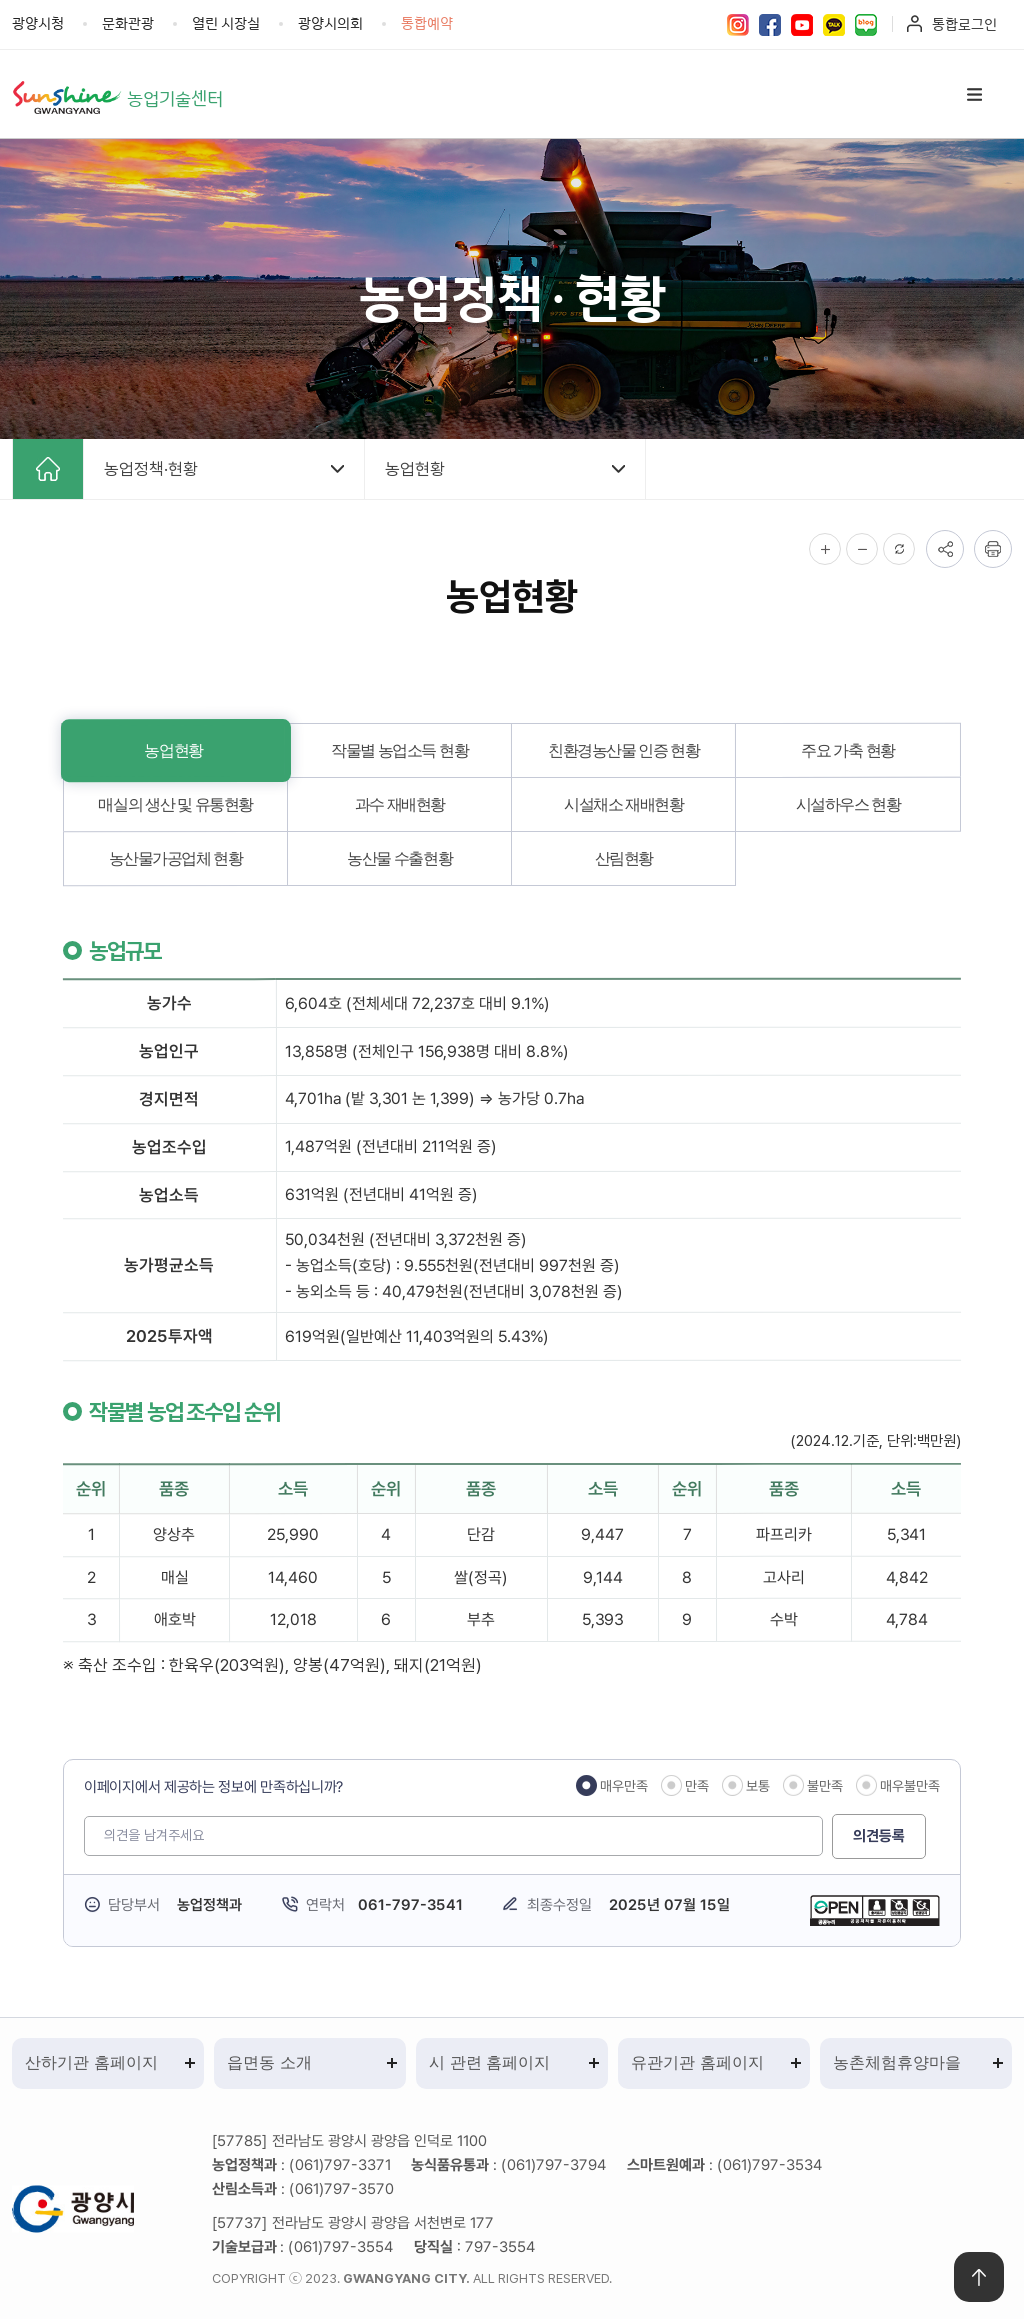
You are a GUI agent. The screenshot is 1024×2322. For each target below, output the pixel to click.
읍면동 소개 (269, 2064)
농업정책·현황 (151, 470)
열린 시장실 (226, 22)
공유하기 (945, 550)
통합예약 (427, 22)
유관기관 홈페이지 (697, 2064)
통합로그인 (964, 23)
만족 (697, 1787)
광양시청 (38, 22)
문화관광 (128, 22)
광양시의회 (330, 22)
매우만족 (624, 1787)
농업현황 (415, 470)
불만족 (825, 1787)
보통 (758, 1787)
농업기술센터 (178, 97)
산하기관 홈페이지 (91, 2064)
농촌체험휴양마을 (897, 2064)
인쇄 (993, 550)
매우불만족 (910, 1786)
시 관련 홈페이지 (489, 2064)
